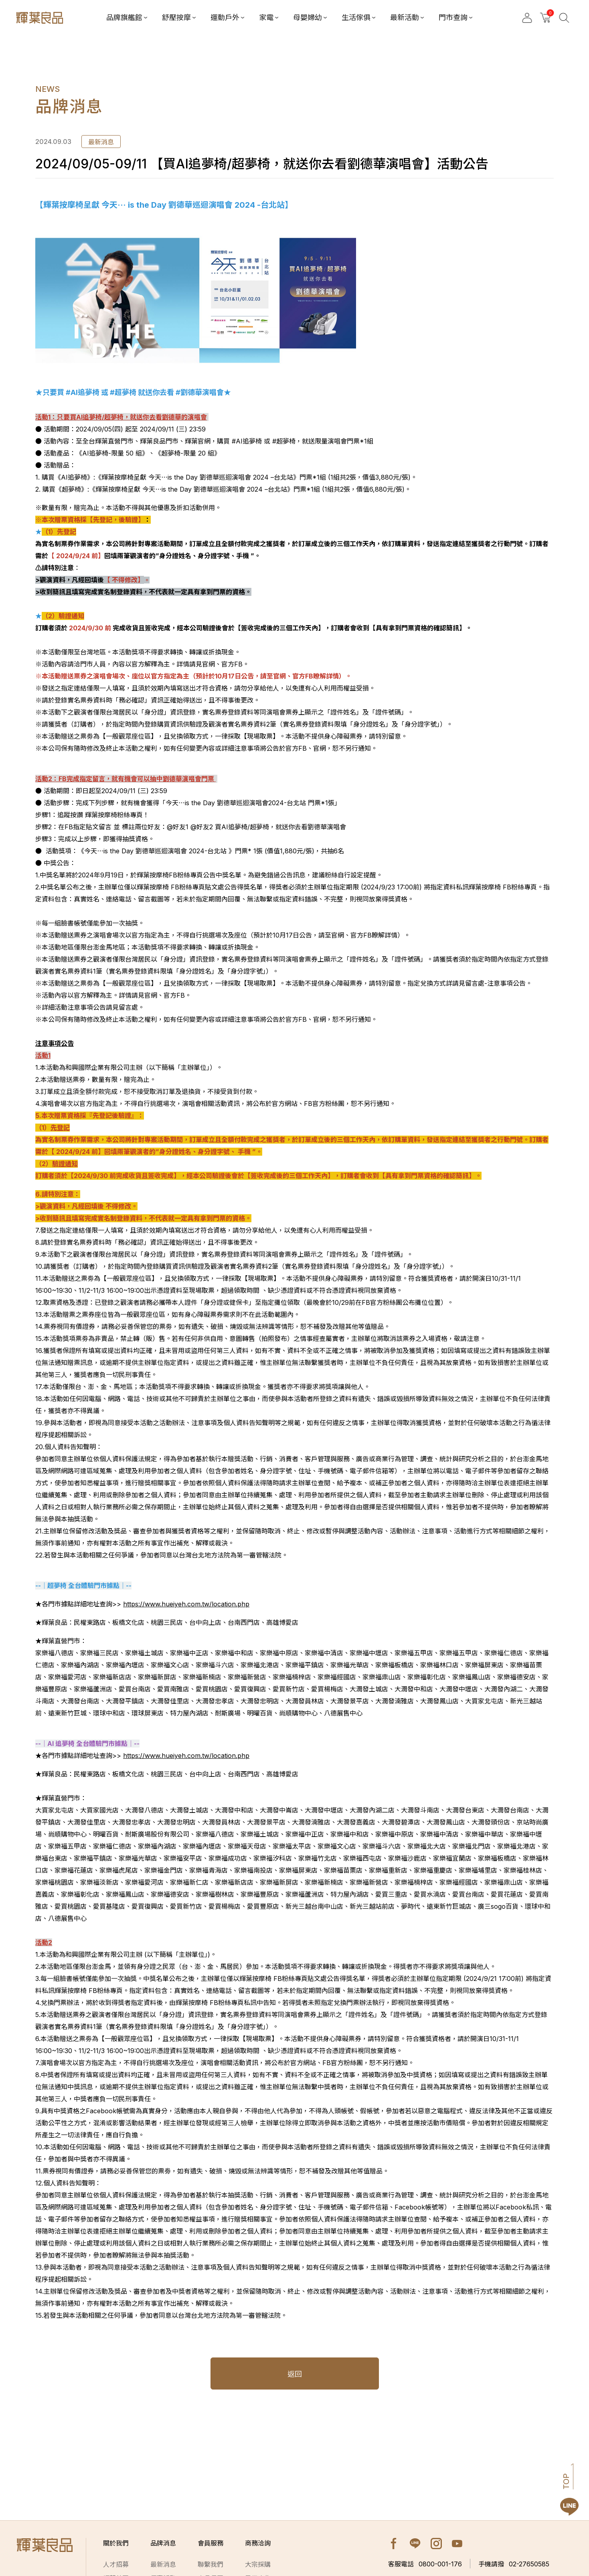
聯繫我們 (210, 2564)
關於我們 (116, 2543)
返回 (294, 2374)
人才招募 (116, 2564)
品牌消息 (163, 2543)
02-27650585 (513, 2564)
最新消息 (163, 2564)
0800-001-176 (425, 2564)
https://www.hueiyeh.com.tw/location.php (186, 1604)
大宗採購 (258, 2564)
